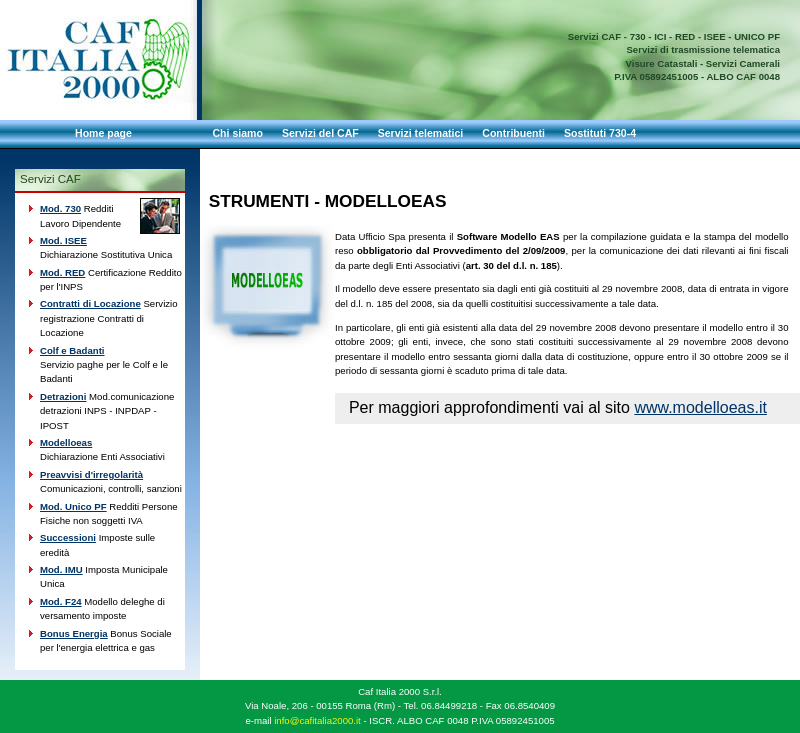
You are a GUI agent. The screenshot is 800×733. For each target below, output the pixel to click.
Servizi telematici (421, 133)
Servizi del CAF (320, 133)
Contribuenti (513, 133)
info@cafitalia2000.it (317, 720)
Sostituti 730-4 (600, 133)
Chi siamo (238, 133)
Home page (103, 133)
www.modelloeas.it (700, 407)
